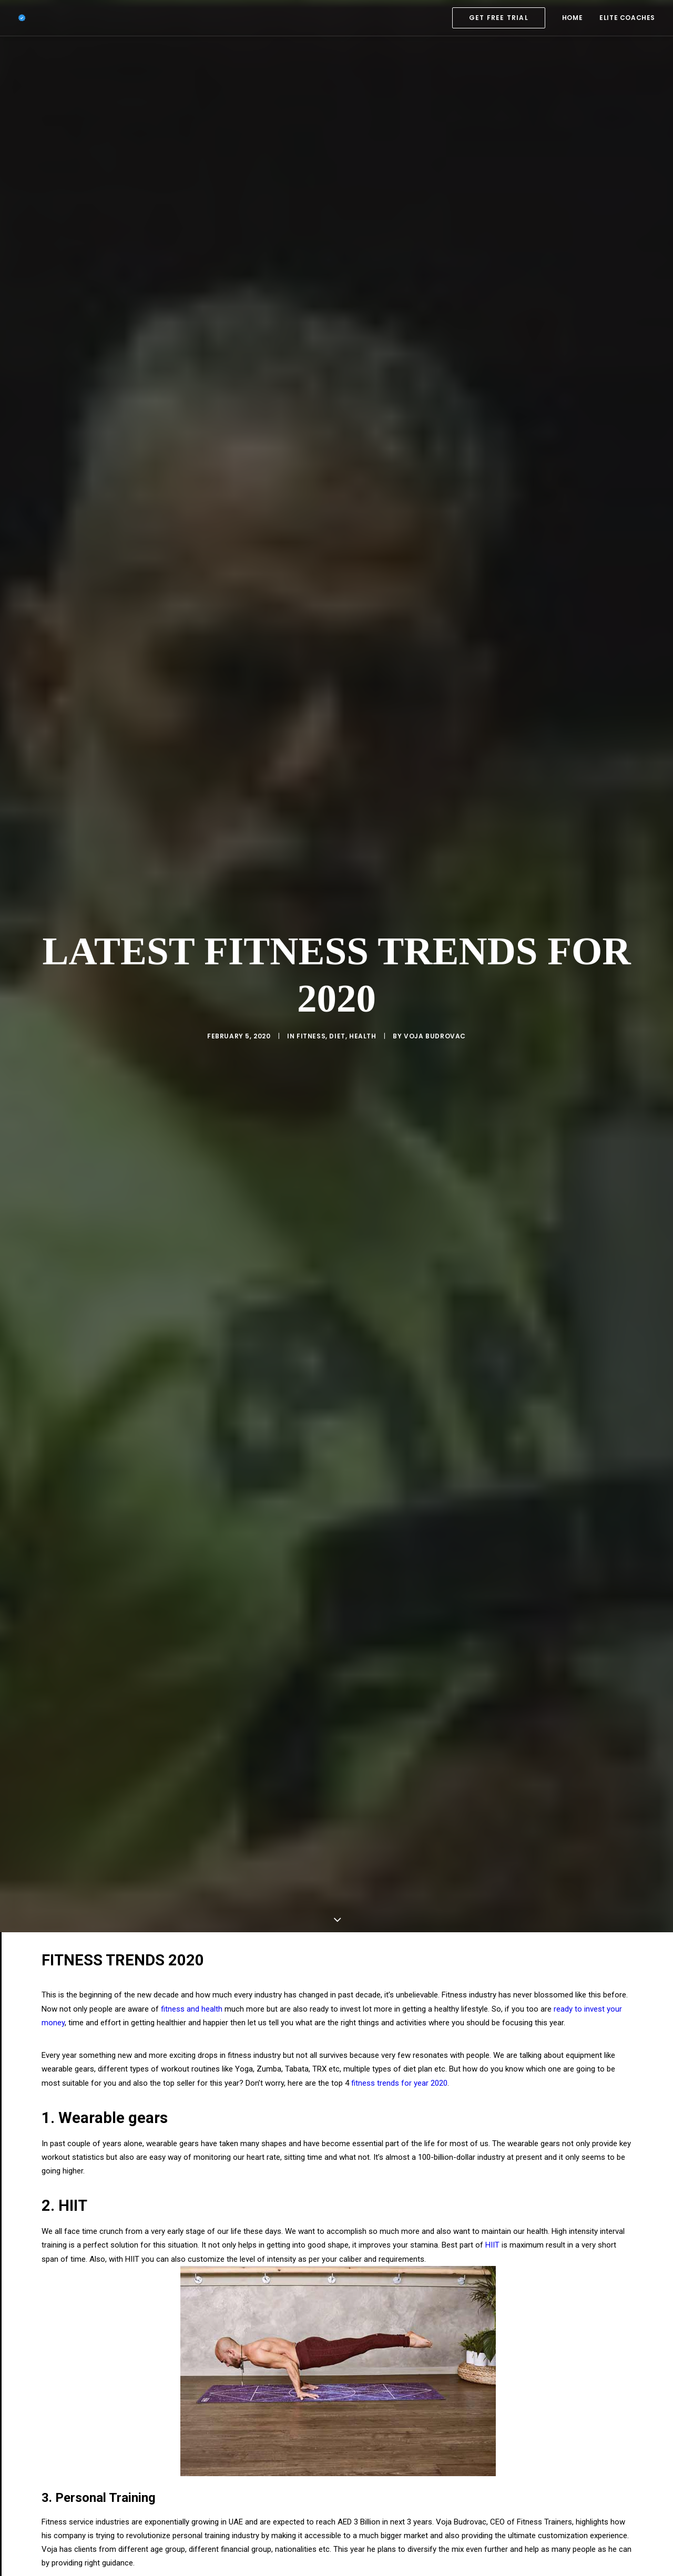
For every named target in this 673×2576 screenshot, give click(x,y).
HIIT (492, 2083)
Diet (337, 954)
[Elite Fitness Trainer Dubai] (22, 18)
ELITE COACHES (627, 17)
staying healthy (85, 2472)
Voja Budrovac (435, 954)
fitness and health (191, 1846)
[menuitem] (502, 18)
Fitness (311, 954)
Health (362, 954)
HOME (572, 17)
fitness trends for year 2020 (399, 1920)
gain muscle (123, 2485)
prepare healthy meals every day (372, 2472)
